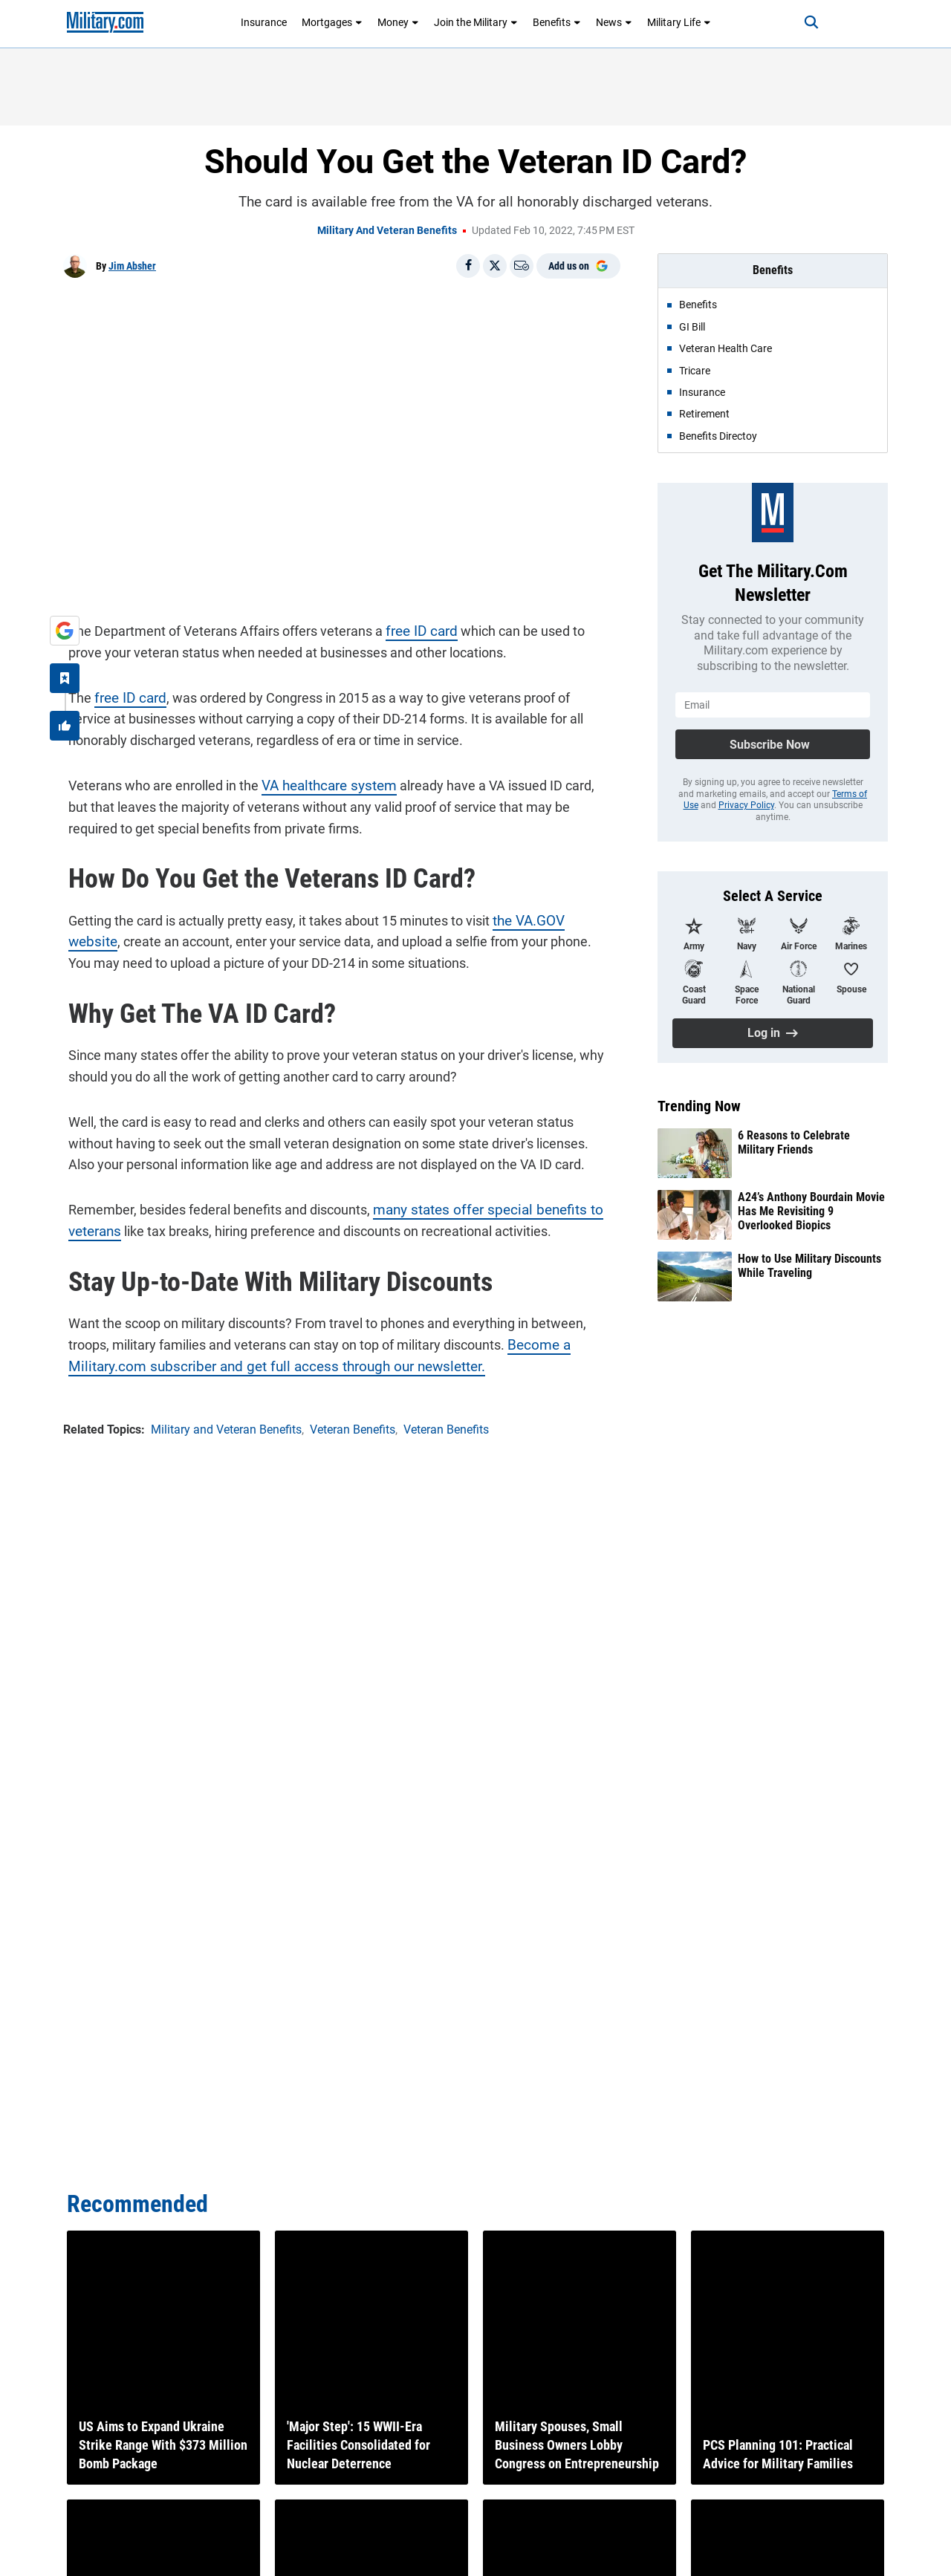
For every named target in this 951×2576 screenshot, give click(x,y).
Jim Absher (132, 266)
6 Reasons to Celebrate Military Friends (794, 1142)
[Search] (798, 22)
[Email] (521, 266)
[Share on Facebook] (468, 266)
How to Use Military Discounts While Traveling (809, 1266)
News (614, 22)
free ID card (414, 626)
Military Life (679, 22)
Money (398, 22)
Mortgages (332, 22)
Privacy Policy (746, 805)
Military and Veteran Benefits (387, 230)
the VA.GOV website (546, 915)
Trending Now (699, 1106)
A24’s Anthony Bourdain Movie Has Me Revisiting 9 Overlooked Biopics (811, 1211)
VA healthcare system (321, 780)
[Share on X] (495, 266)
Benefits (557, 22)
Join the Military (476, 22)
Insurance (264, 22)
